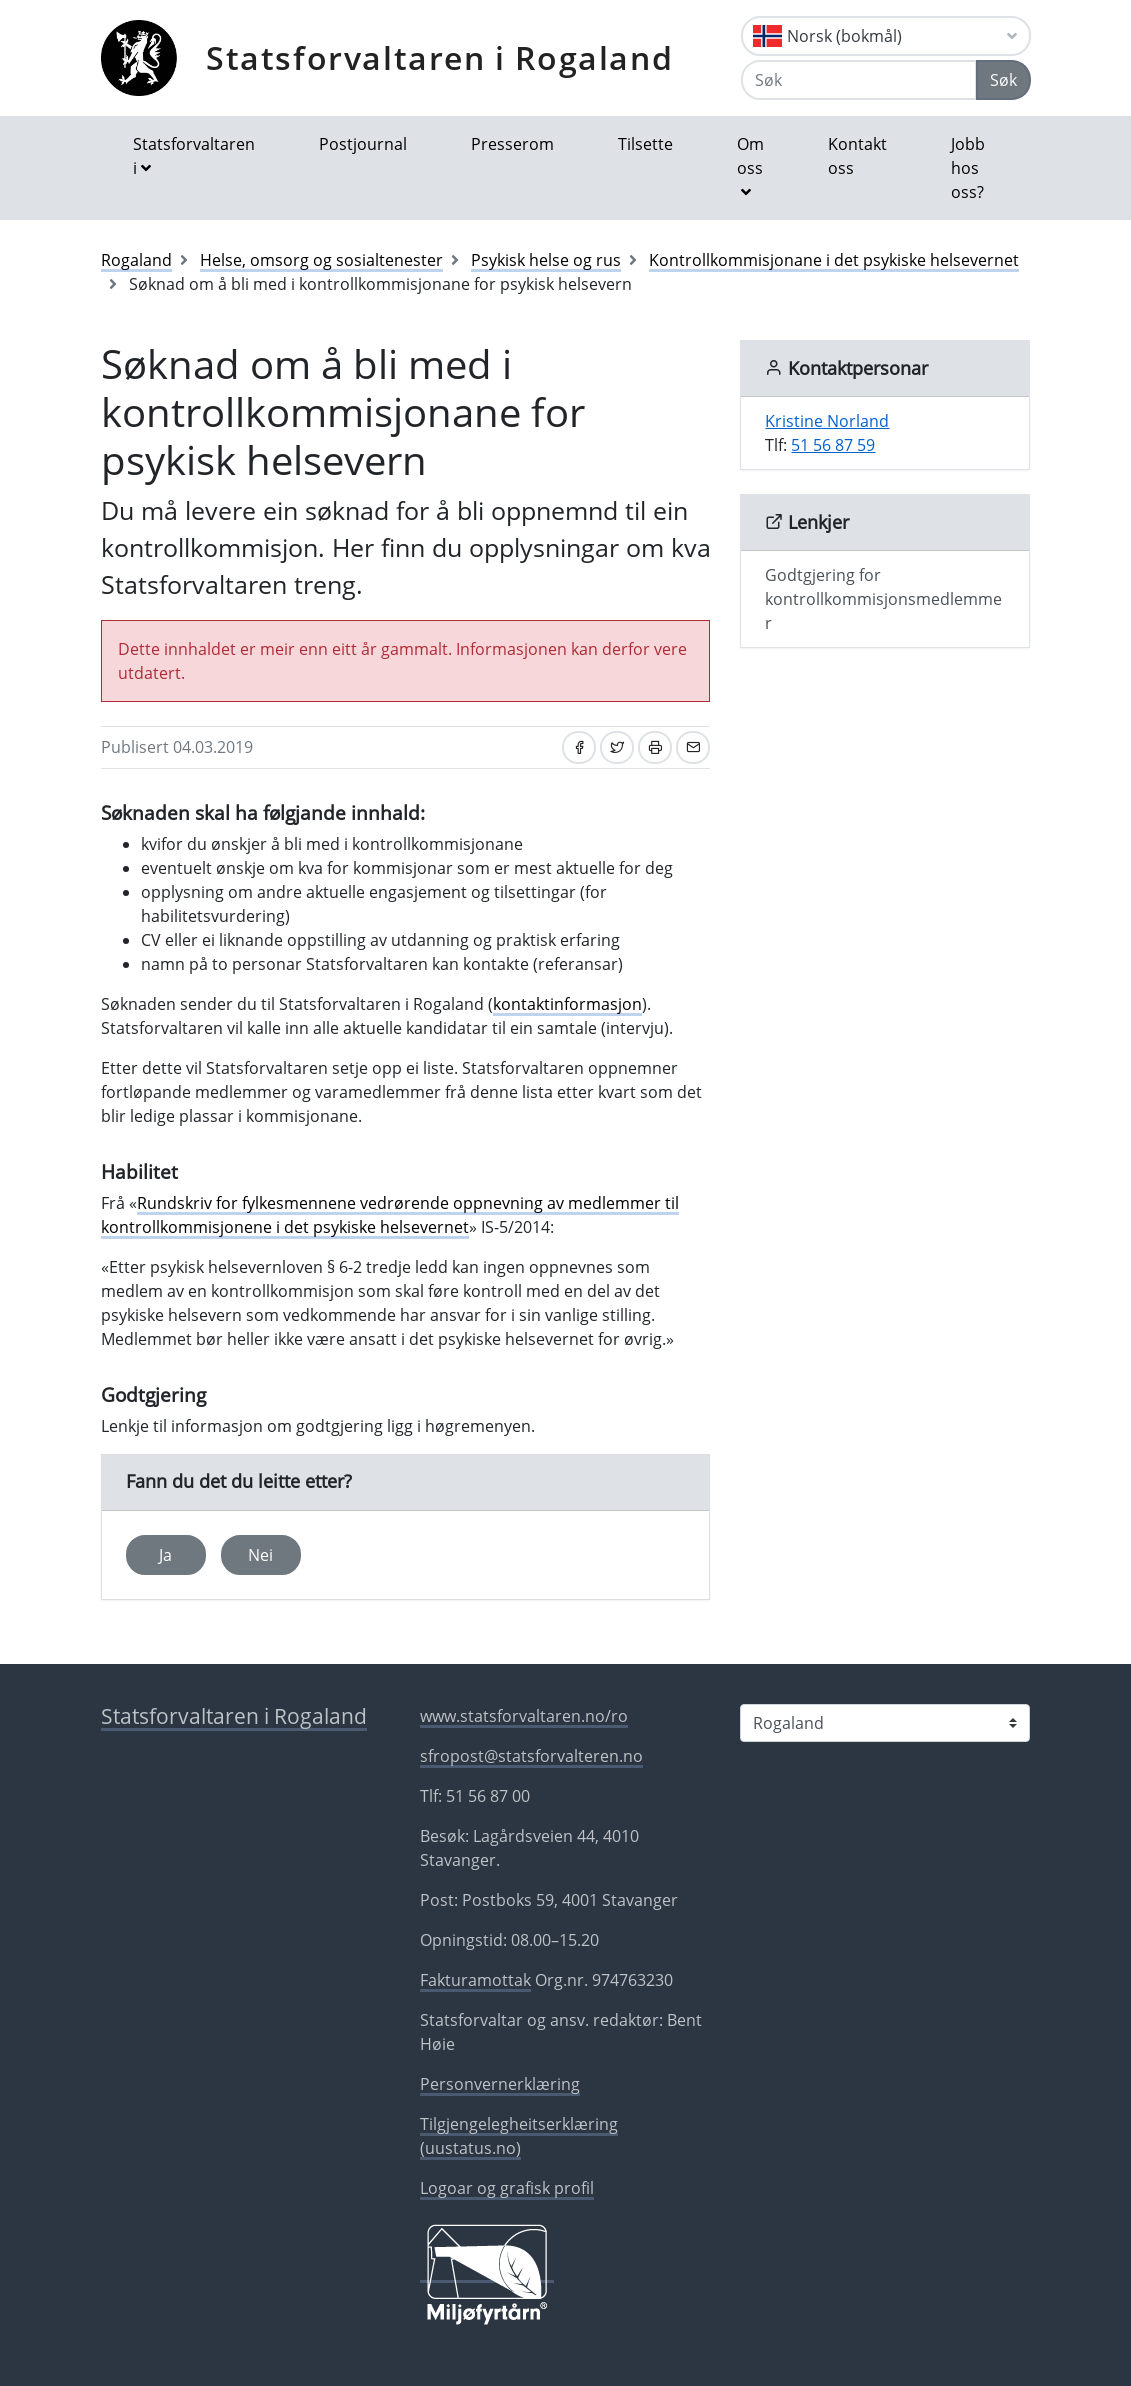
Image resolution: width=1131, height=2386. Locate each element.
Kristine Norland (827, 421)
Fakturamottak (475, 1980)
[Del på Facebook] (579, 747)
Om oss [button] (750, 156)
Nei (260, 1555)
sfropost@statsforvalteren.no (531, 1756)
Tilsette (645, 144)
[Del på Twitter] (617, 747)
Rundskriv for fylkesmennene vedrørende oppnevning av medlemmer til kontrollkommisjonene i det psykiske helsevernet (390, 1215)
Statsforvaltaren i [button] (194, 156)
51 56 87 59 (833, 445)
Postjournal (363, 144)
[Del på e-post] (693, 747)
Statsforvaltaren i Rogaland (439, 57)
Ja (165, 1555)
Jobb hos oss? (968, 168)
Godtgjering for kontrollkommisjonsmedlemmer (883, 599)
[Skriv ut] (655, 747)
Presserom (512, 144)
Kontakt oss (857, 156)
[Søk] (859, 80)
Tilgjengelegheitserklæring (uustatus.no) (519, 2136)
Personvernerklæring (500, 2084)
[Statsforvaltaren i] (885, 1723)
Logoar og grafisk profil (507, 2188)
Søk (1003, 80)
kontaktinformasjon (567, 1004)
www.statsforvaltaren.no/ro (524, 1716)
